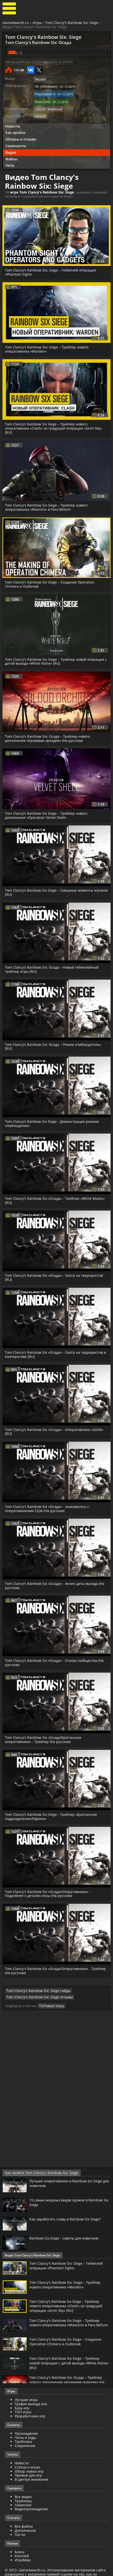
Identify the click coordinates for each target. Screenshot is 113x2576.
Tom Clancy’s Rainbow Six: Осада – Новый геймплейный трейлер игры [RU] (53, 964)
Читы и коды (25, 2431)
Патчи (20, 2528)
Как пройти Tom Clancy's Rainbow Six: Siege (36, 2167)
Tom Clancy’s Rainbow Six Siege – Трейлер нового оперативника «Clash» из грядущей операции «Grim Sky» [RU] (55, 423)
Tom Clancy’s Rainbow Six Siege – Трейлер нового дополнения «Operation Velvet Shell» (47, 810)
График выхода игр (31, 2397)
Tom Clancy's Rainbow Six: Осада (30, 42)
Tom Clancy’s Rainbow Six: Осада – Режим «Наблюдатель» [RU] (55, 1041)
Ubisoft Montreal (47, 105)
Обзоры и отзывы (20, 134)
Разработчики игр (30, 2410)
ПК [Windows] (45, 85)
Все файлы (24, 2520)
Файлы (11, 154)
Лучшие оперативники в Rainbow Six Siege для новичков (69, 2177)
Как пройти (15, 128)
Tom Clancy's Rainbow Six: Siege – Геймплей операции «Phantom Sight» (51, 267)
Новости (12, 121)
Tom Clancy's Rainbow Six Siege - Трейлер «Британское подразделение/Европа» (52, 1811)
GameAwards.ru (15, 22)
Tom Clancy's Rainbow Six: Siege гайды (34, 1985)
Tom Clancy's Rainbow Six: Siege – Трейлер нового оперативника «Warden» (47, 344)
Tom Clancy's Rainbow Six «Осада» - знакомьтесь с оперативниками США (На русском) (48, 1503)
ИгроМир (23, 2554)
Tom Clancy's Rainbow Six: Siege (71, 22)
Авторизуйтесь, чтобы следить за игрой (39, 60)
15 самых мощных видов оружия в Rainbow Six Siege (69, 2196)
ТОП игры (23, 2405)
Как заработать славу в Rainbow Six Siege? (68, 2212)
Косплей (22, 2549)
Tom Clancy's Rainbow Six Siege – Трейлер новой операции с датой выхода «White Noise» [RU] (55, 656)
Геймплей (23, 2498)
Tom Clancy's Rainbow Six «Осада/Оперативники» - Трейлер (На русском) (56, 1965)
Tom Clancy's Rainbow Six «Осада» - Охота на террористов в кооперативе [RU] (55, 1349)
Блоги (20, 2545)
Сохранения (25, 2439)
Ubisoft (40, 111)
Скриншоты (15, 141)
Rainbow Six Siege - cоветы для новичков (66, 2231)
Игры (37, 22)
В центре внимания (31, 2473)
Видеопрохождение (31, 2502)
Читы (9, 160)
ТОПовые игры (50, 2000)
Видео (10, 147)
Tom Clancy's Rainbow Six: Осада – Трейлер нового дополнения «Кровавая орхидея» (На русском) (48, 733)
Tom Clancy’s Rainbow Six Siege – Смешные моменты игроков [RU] (50, 887)
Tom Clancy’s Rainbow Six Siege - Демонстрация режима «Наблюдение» (53, 1118)
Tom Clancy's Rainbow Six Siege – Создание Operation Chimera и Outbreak (50, 579)
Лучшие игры (26, 2393)
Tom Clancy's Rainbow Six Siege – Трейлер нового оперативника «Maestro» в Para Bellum (47, 502)
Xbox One (42, 98)
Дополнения (25, 2524)
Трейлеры (23, 2494)
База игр (22, 2401)
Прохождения (26, 2427)
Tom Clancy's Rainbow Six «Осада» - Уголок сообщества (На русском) (56, 1657)
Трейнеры (23, 2435)
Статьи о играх (27, 2460)
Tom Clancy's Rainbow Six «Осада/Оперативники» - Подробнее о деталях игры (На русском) (48, 1888)
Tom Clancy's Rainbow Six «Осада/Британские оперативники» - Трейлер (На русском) (44, 1734)
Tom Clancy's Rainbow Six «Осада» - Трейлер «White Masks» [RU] (56, 1195)
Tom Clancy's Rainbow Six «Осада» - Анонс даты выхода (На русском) (56, 1580)
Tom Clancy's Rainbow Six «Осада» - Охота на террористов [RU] (55, 1272)
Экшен (40, 78)
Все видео (23, 2490)
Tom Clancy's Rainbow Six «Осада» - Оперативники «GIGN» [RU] (55, 1426)
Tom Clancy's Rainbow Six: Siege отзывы (35, 1991)
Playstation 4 (44, 91)
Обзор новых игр (29, 2465)
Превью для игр (28, 2469)
